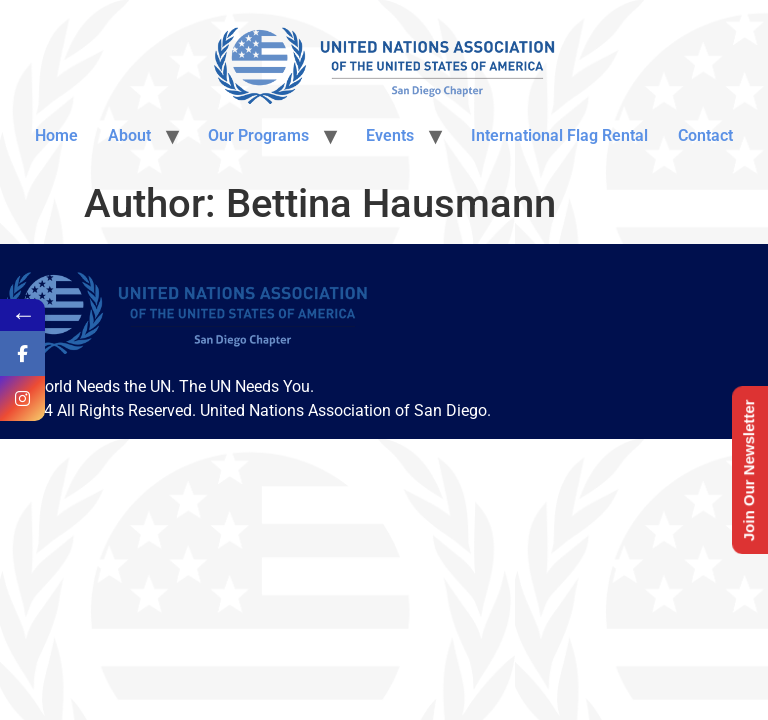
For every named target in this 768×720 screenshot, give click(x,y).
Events (390, 135)
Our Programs (258, 135)
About (129, 135)
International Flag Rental (559, 135)
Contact (705, 135)
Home (56, 135)
